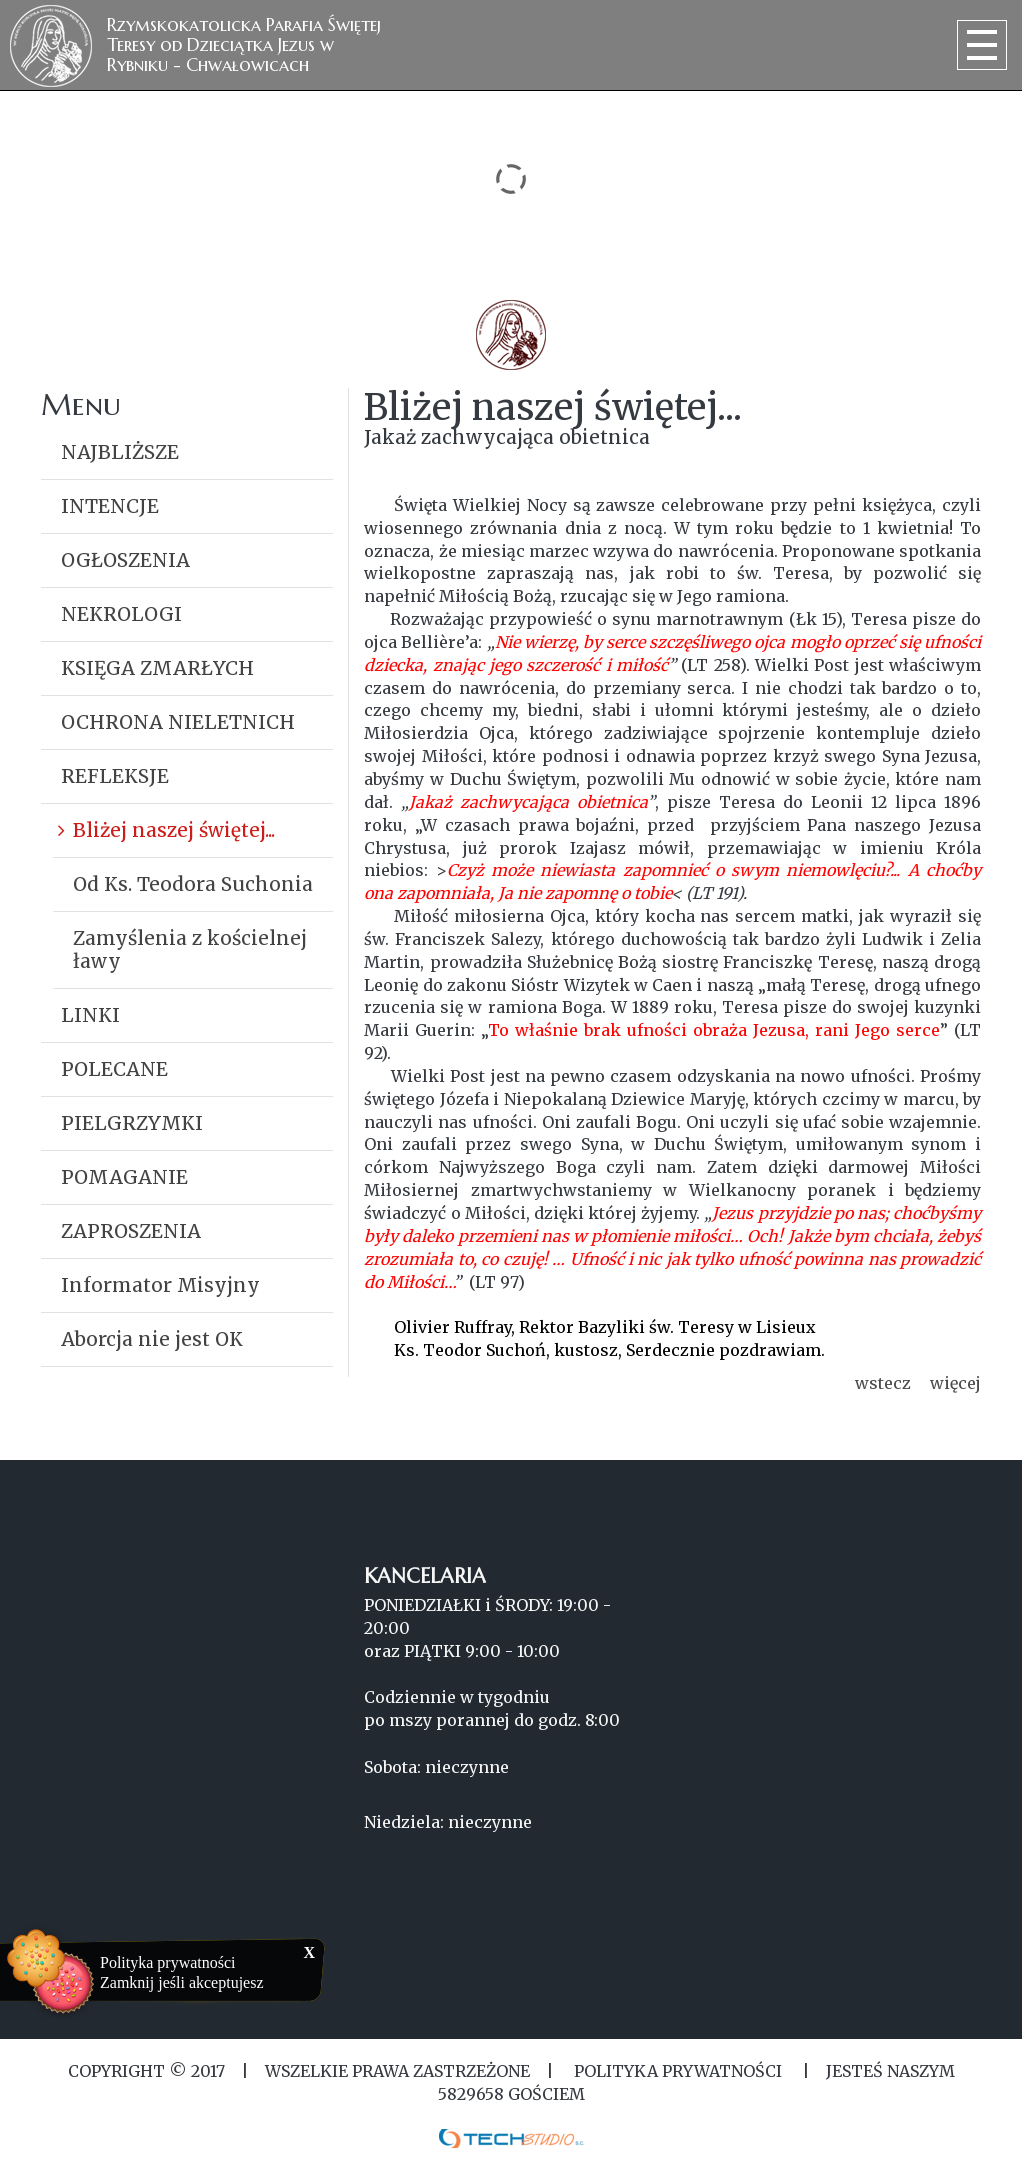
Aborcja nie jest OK (152, 1339)
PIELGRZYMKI (132, 1123)
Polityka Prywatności (678, 2071)
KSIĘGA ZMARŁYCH (157, 668)
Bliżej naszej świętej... (174, 830)
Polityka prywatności (168, 1962)
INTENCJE (110, 506)
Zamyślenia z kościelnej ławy (190, 949)
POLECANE (114, 1069)
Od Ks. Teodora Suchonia (193, 884)
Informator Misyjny (160, 1285)
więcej (955, 1383)
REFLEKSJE (115, 776)
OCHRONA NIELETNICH (178, 722)
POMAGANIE (124, 1177)
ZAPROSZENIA (131, 1231)
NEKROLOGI (121, 614)
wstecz (883, 1383)
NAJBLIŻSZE (120, 452)
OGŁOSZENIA (125, 560)
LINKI (90, 1015)
